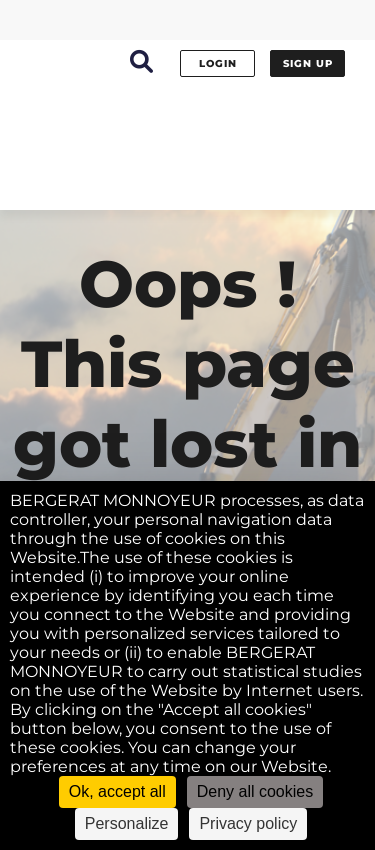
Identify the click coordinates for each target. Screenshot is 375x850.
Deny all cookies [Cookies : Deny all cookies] (255, 791)
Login (218, 63)
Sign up (308, 63)
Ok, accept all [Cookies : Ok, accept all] (117, 791)
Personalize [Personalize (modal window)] (127, 823)
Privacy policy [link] (248, 823)
